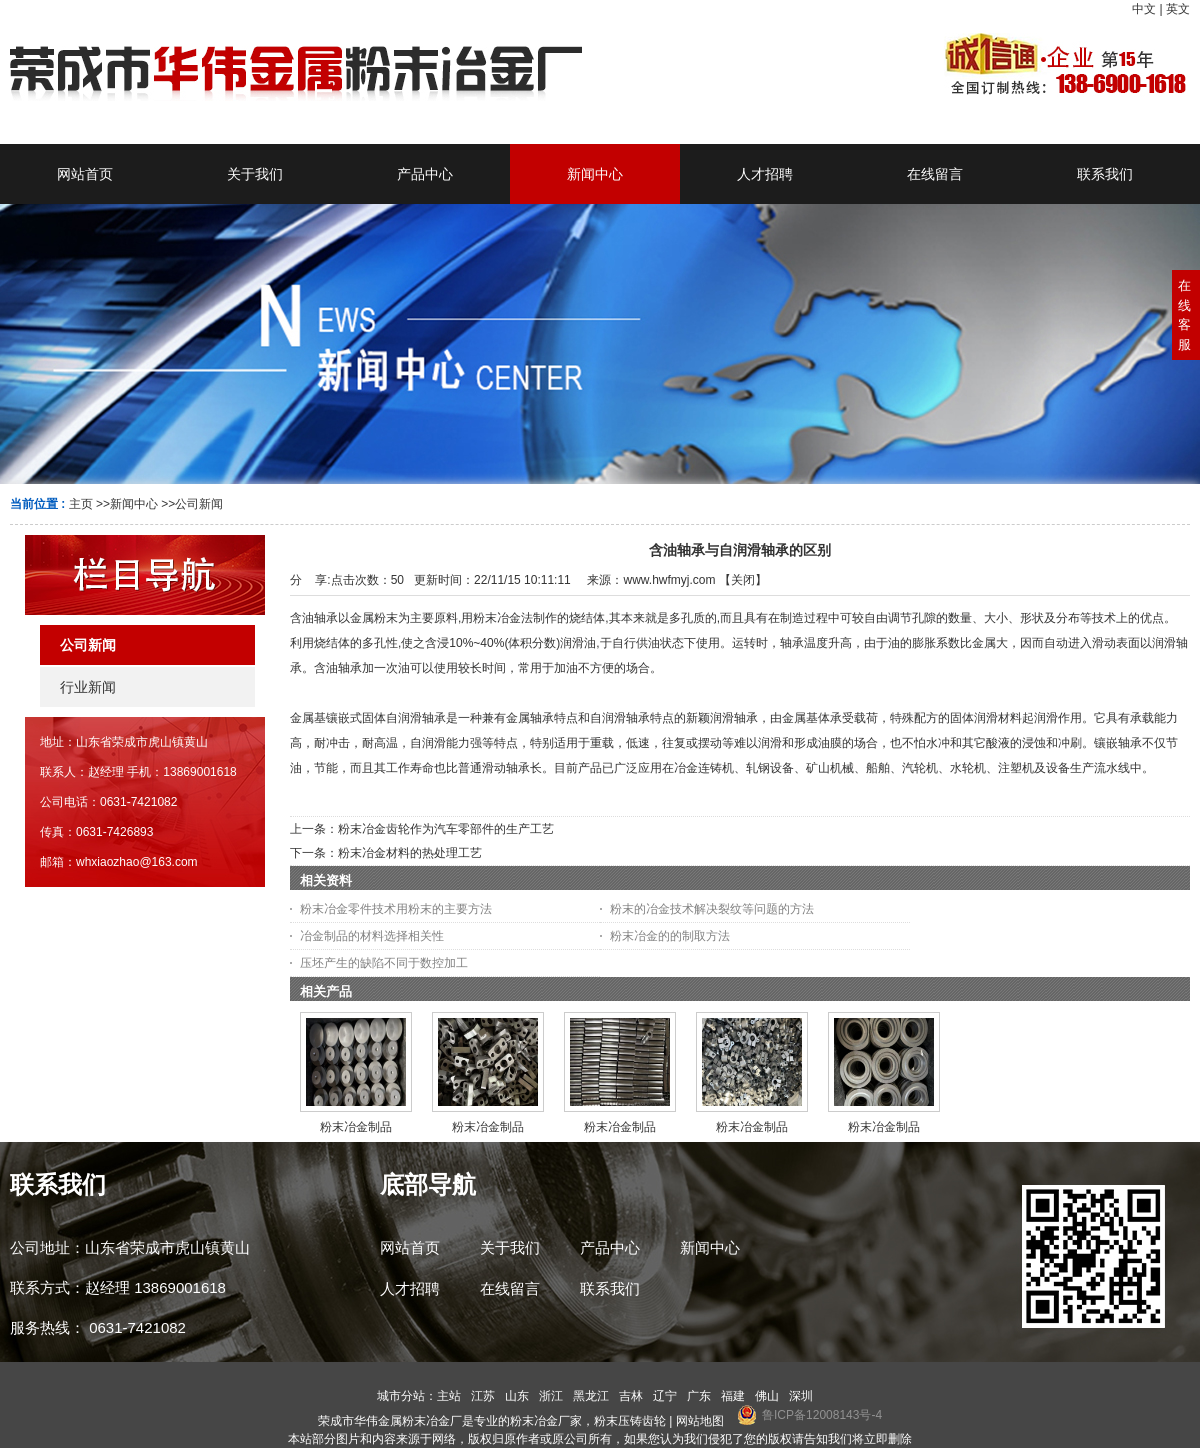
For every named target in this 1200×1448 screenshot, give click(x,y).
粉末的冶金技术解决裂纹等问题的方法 (712, 909)
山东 (517, 1396)
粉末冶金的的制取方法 (670, 936)
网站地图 (700, 1421)
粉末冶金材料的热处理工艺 (410, 853)
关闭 (743, 580)
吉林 (631, 1396)
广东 (699, 1396)
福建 (733, 1396)
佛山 (767, 1396)
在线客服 (1184, 315)
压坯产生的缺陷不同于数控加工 (384, 963)
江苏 (483, 1396)
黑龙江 (591, 1396)
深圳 (801, 1396)
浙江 (551, 1396)
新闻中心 (134, 504)
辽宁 (665, 1396)
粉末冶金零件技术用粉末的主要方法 (396, 909)
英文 (1178, 9)
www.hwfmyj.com (669, 580)
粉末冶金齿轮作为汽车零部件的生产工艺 (446, 829)
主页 (81, 504)
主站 (449, 1396)
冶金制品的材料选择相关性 (372, 936)
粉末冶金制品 (356, 1127)
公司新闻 (199, 504)
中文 (1144, 9)
